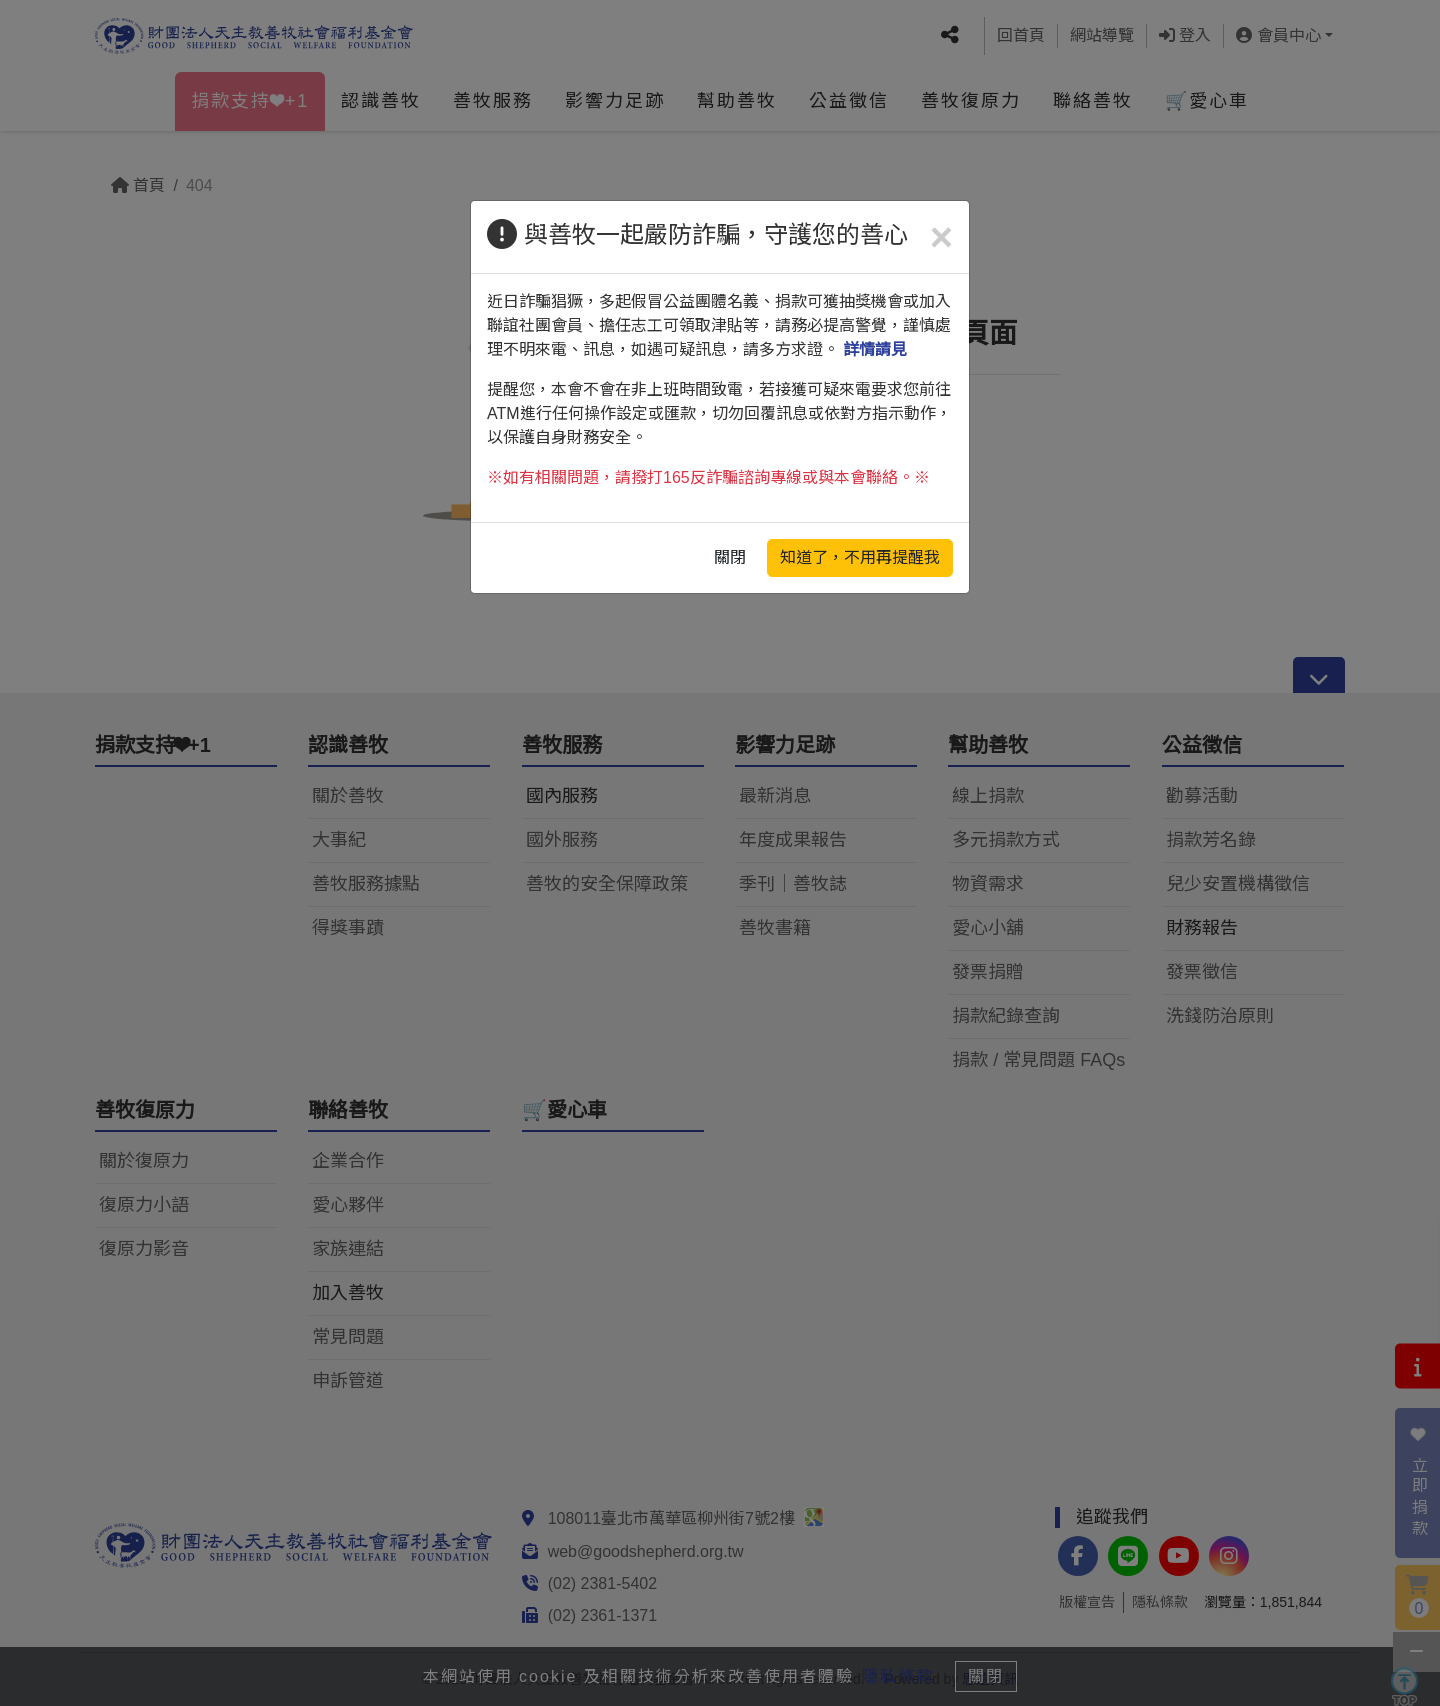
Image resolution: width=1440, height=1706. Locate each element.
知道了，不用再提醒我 (860, 557)
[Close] (941, 237)
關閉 (730, 557)
